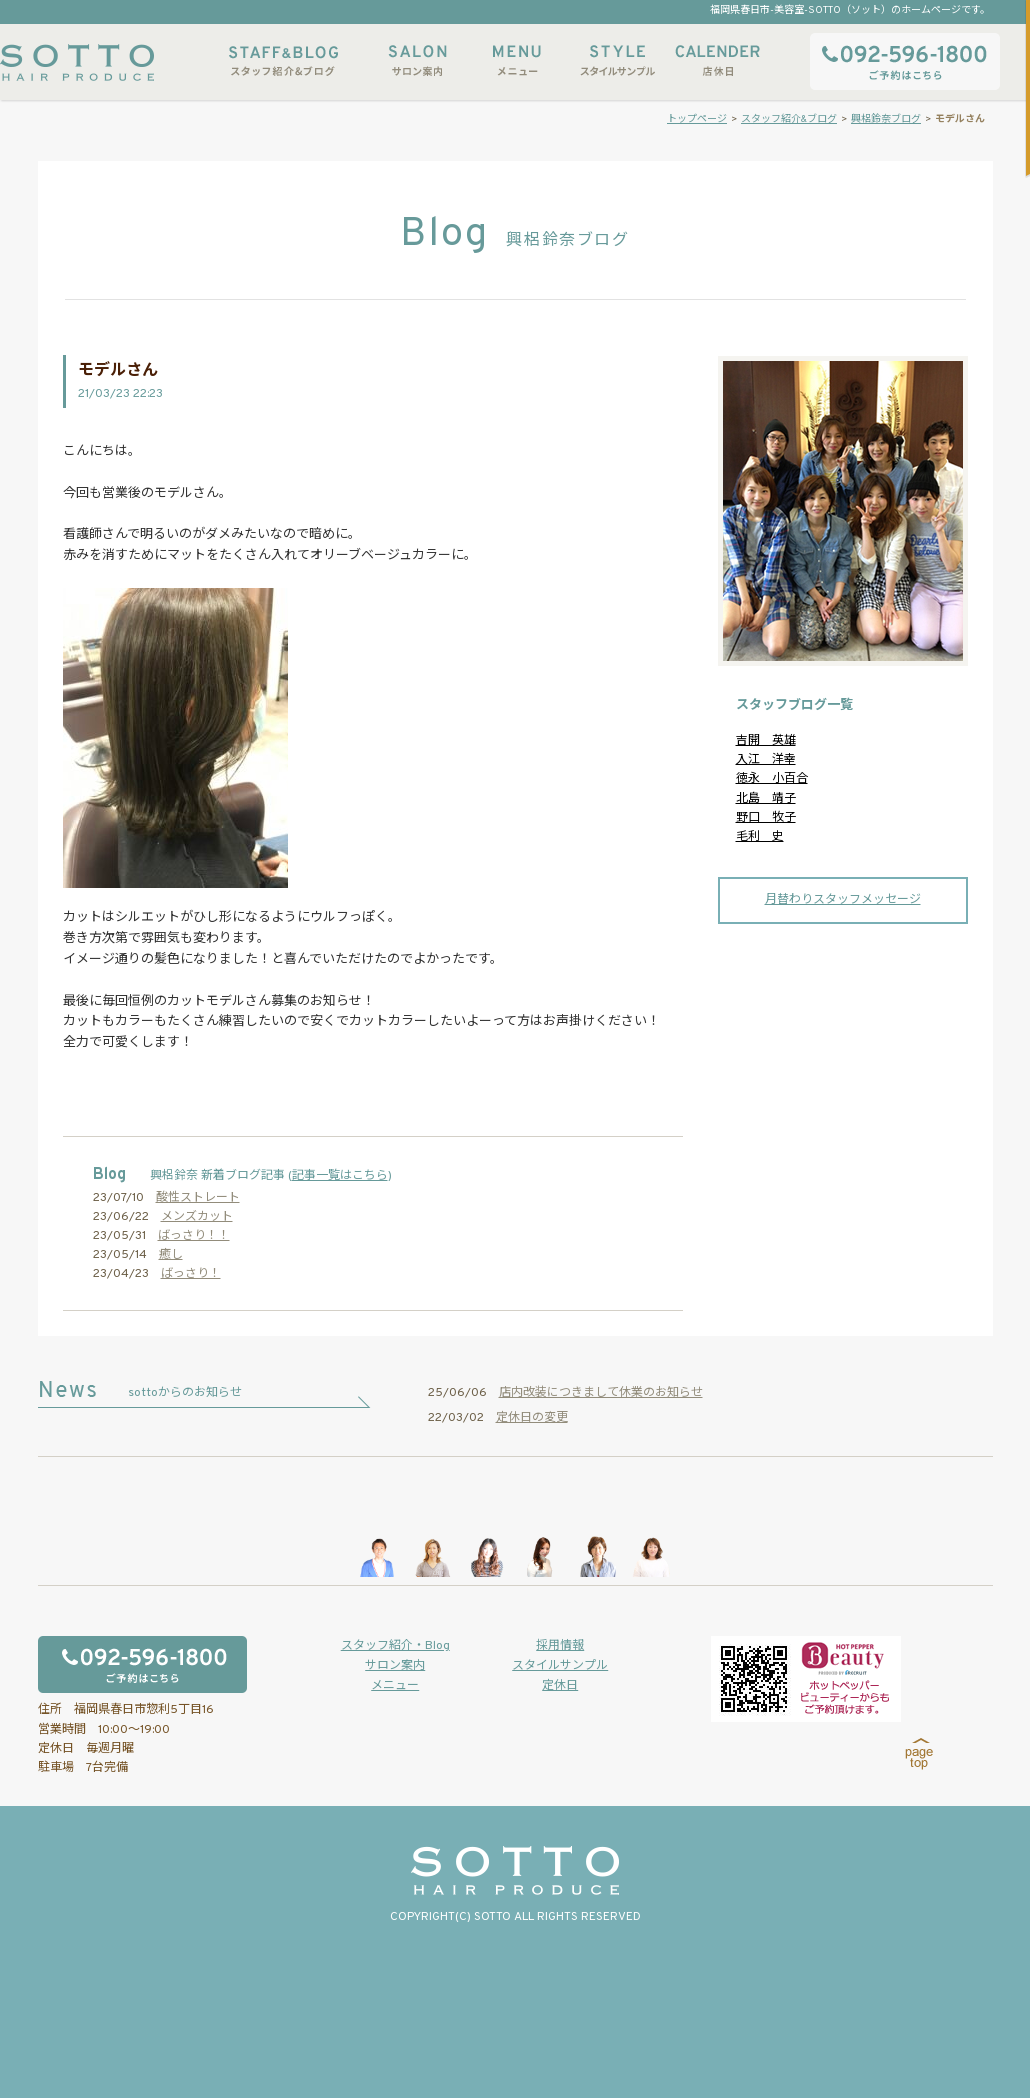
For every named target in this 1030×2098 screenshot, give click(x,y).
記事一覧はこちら (340, 1176)
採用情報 (560, 1646)
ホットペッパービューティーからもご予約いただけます (806, 1679)
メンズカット (197, 1217)
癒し (171, 1255)
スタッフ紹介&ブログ (283, 60)
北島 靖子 (766, 799)
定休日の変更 (532, 1418)
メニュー (517, 60)
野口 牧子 (766, 818)
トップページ (697, 119)
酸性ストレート (198, 1198)
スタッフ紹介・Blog (395, 1646)
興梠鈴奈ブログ (886, 119)
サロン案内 (417, 60)
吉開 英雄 (766, 741)
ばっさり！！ (194, 1236)
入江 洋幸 (766, 760)
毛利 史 (760, 837)
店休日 (717, 60)
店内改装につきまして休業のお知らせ (601, 1393)
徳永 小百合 (772, 779)
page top (919, 1754)
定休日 (560, 1686)
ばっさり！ (191, 1274)
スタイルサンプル (617, 60)
